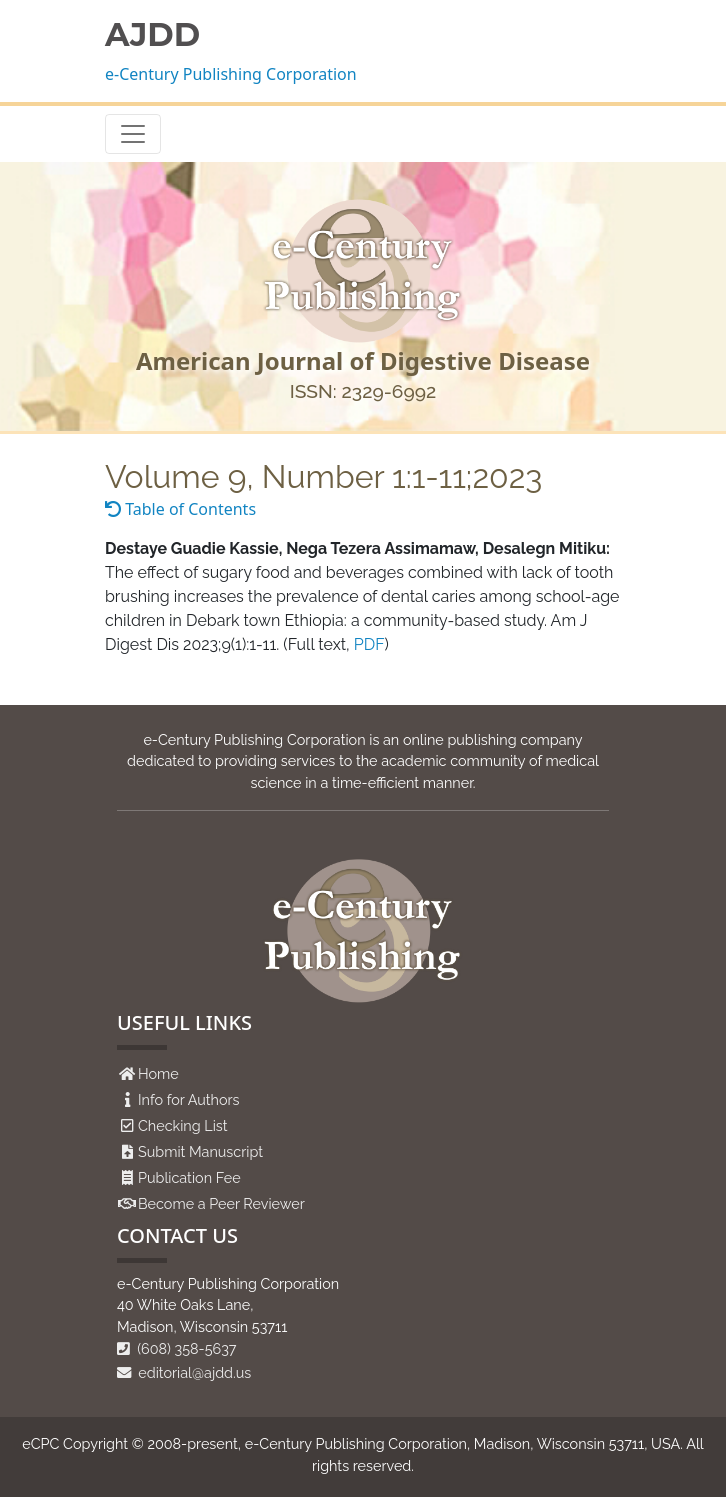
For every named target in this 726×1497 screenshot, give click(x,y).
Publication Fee (189, 1177)
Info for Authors (189, 1099)
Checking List (183, 1125)
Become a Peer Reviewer (221, 1203)
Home (158, 1073)
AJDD (152, 35)
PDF (369, 644)
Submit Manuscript (200, 1151)
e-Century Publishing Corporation (231, 74)
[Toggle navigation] (133, 134)
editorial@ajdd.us (184, 1372)
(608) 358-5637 (177, 1348)
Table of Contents (180, 509)
